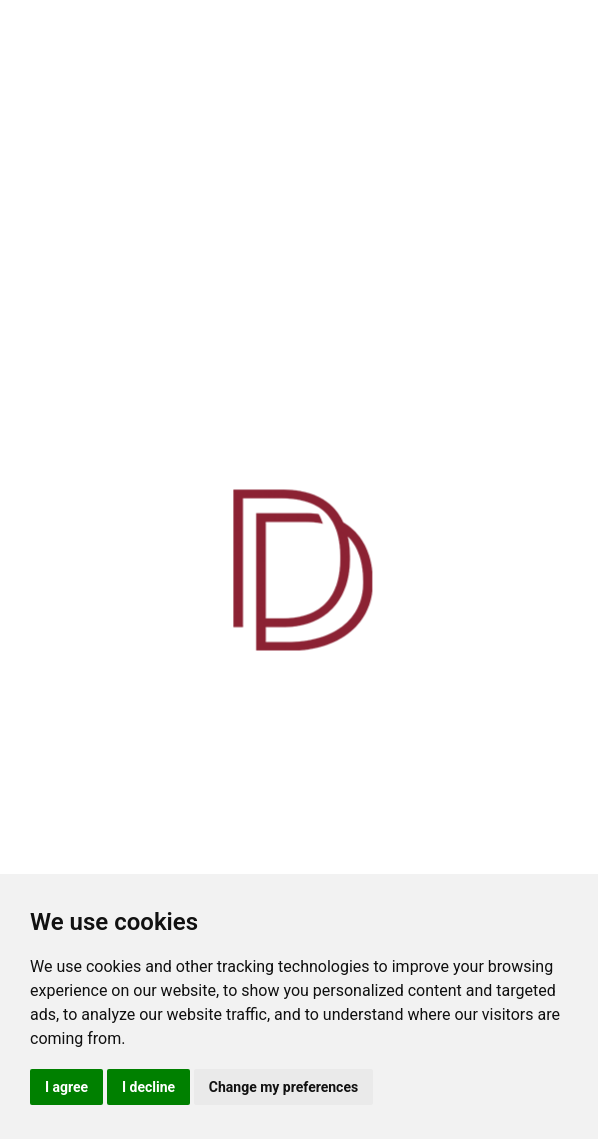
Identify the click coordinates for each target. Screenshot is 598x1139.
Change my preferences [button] (283, 1087)
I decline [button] (148, 1087)
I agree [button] (66, 1087)
